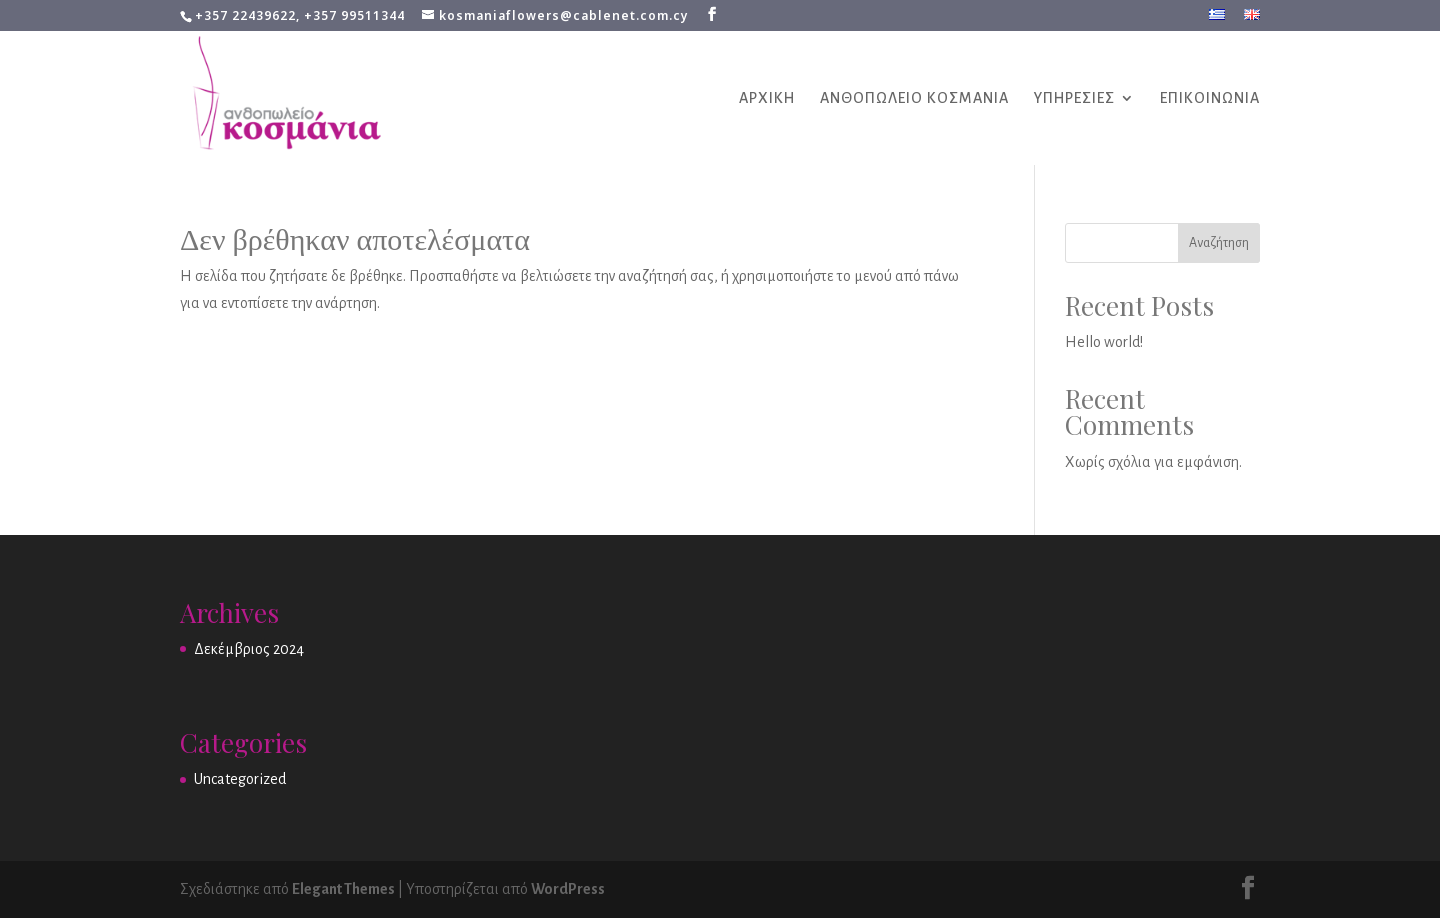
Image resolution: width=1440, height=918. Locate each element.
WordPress (568, 889)
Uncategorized (240, 779)
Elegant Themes (343, 889)
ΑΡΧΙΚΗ (767, 98)
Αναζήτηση (1219, 243)
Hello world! (1104, 342)
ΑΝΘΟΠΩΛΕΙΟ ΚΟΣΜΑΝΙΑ (914, 98)
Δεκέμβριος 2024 (249, 649)
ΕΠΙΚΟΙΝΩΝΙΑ (1210, 98)
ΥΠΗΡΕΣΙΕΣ (1074, 98)
